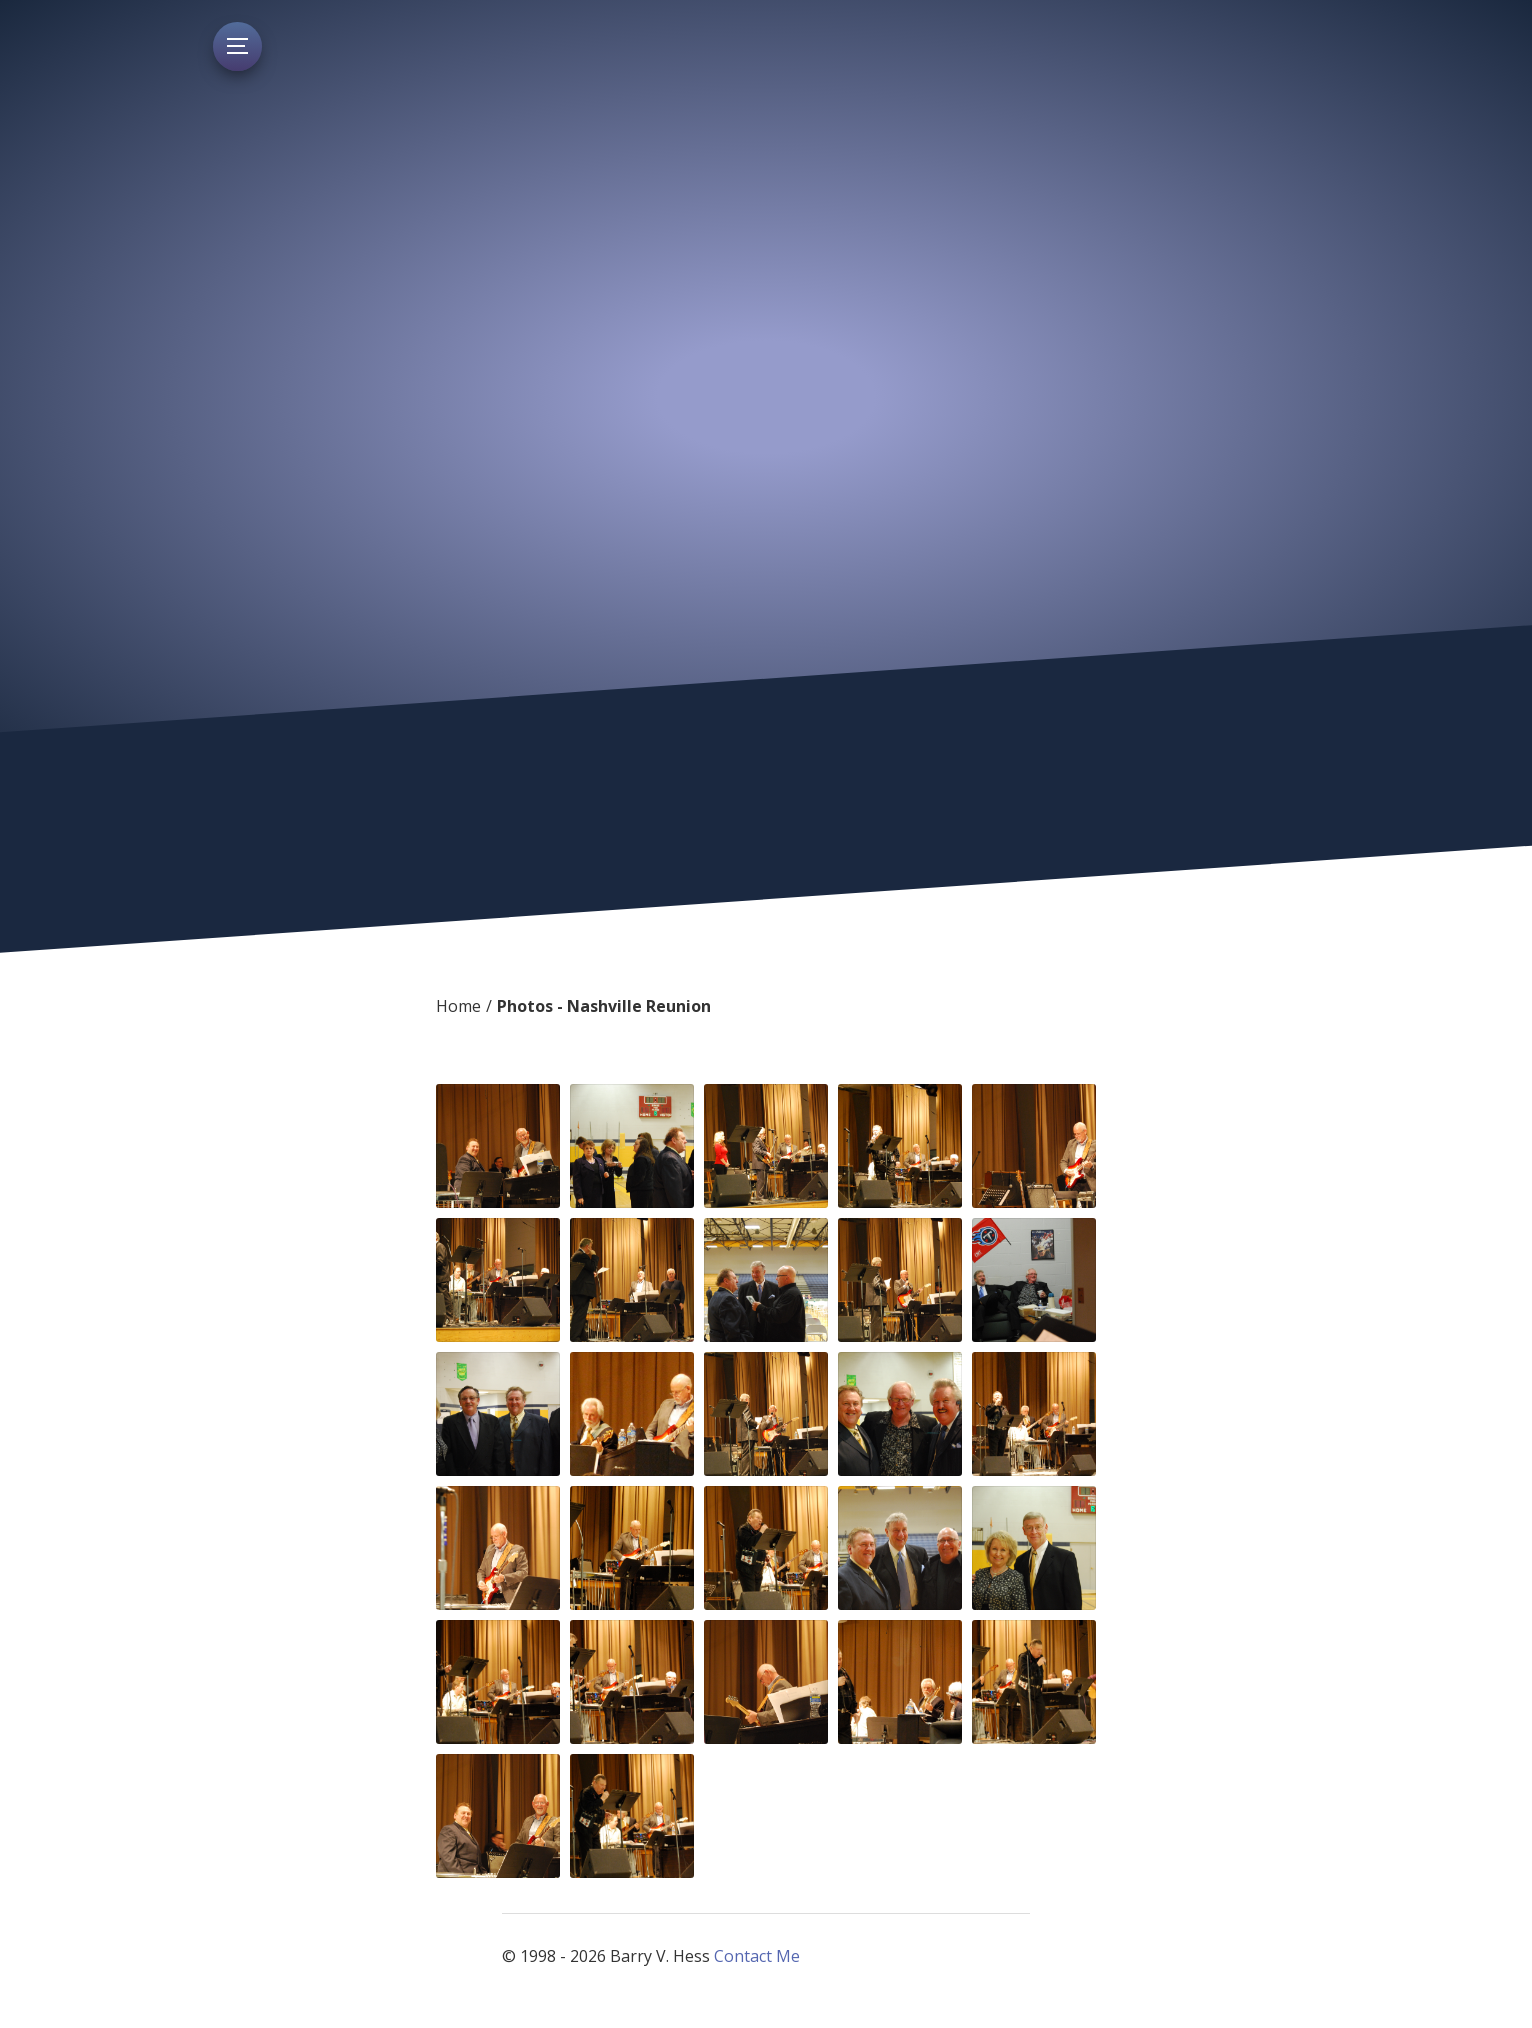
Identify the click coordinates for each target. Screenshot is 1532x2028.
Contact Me (757, 1956)
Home (458, 1006)
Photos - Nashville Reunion (604, 1006)
